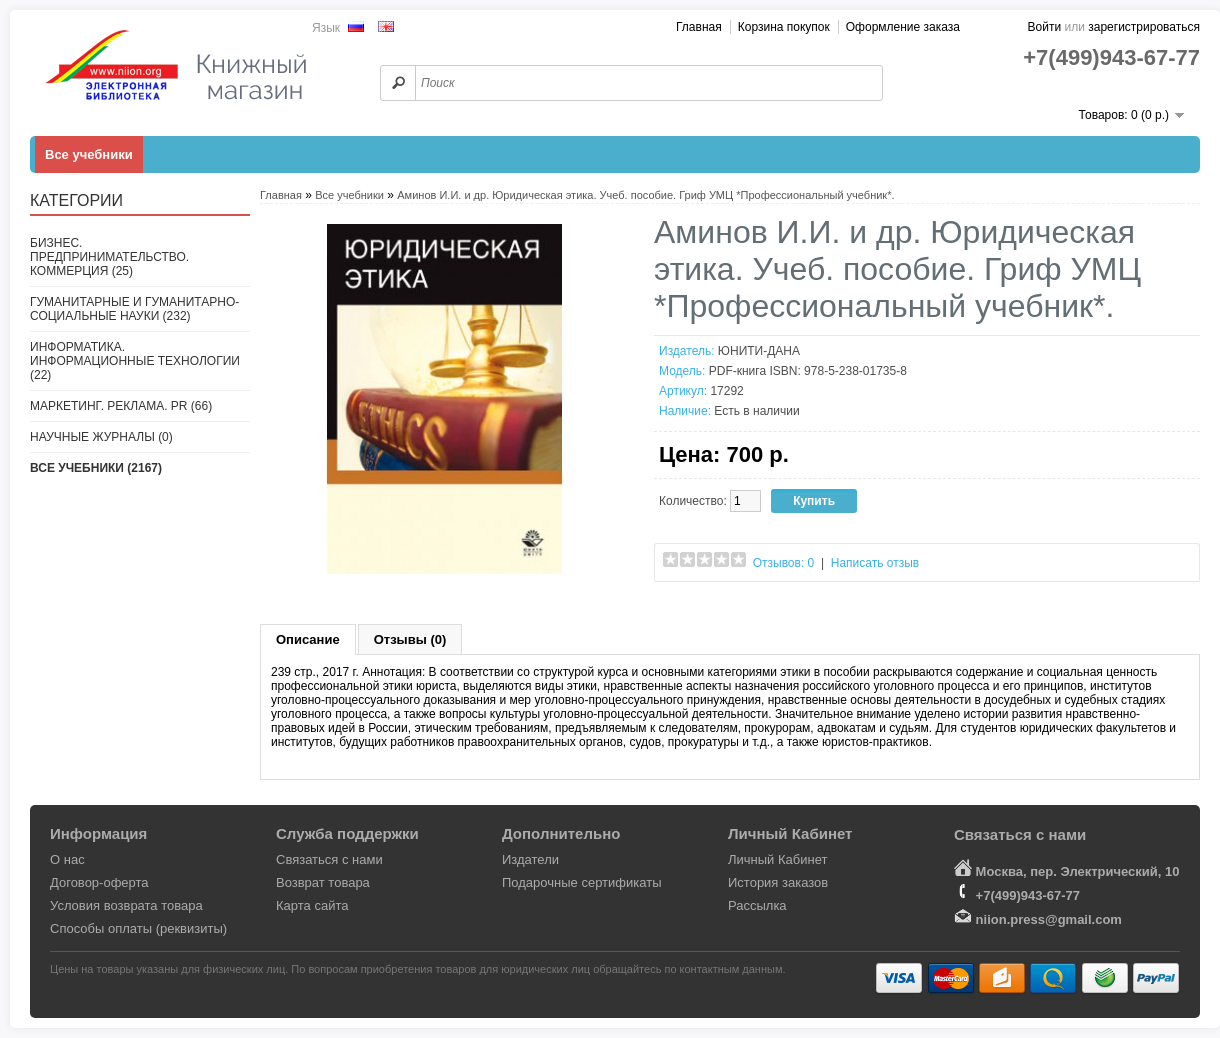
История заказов (778, 882)
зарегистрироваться (1144, 27)
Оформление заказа (903, 27)
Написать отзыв (875, 563)
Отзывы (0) (410, 639)
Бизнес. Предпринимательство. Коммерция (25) (109, 257)
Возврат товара (323, 882)
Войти (1045, 27)
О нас (67, 859)
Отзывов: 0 (784, 563)
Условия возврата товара (126, 905)
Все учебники (89, 154)
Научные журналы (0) (101, 437)
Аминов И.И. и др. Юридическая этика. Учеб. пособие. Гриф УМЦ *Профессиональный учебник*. (645, 195)
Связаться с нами (329, 859)
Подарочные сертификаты (581, 882)
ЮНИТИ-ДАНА (759, 351)
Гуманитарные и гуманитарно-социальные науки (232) (134, 309)
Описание (308, 639)
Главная (699, 27)
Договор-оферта (99, 882)
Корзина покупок (784, 27)
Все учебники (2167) (96, 468)
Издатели (530, 859)
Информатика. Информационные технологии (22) (135, 361)
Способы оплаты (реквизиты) (138, 928)
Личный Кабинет (777, 859)
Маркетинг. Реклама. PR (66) (121, 406)
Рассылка (757, 905)
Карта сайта (312, 905)
